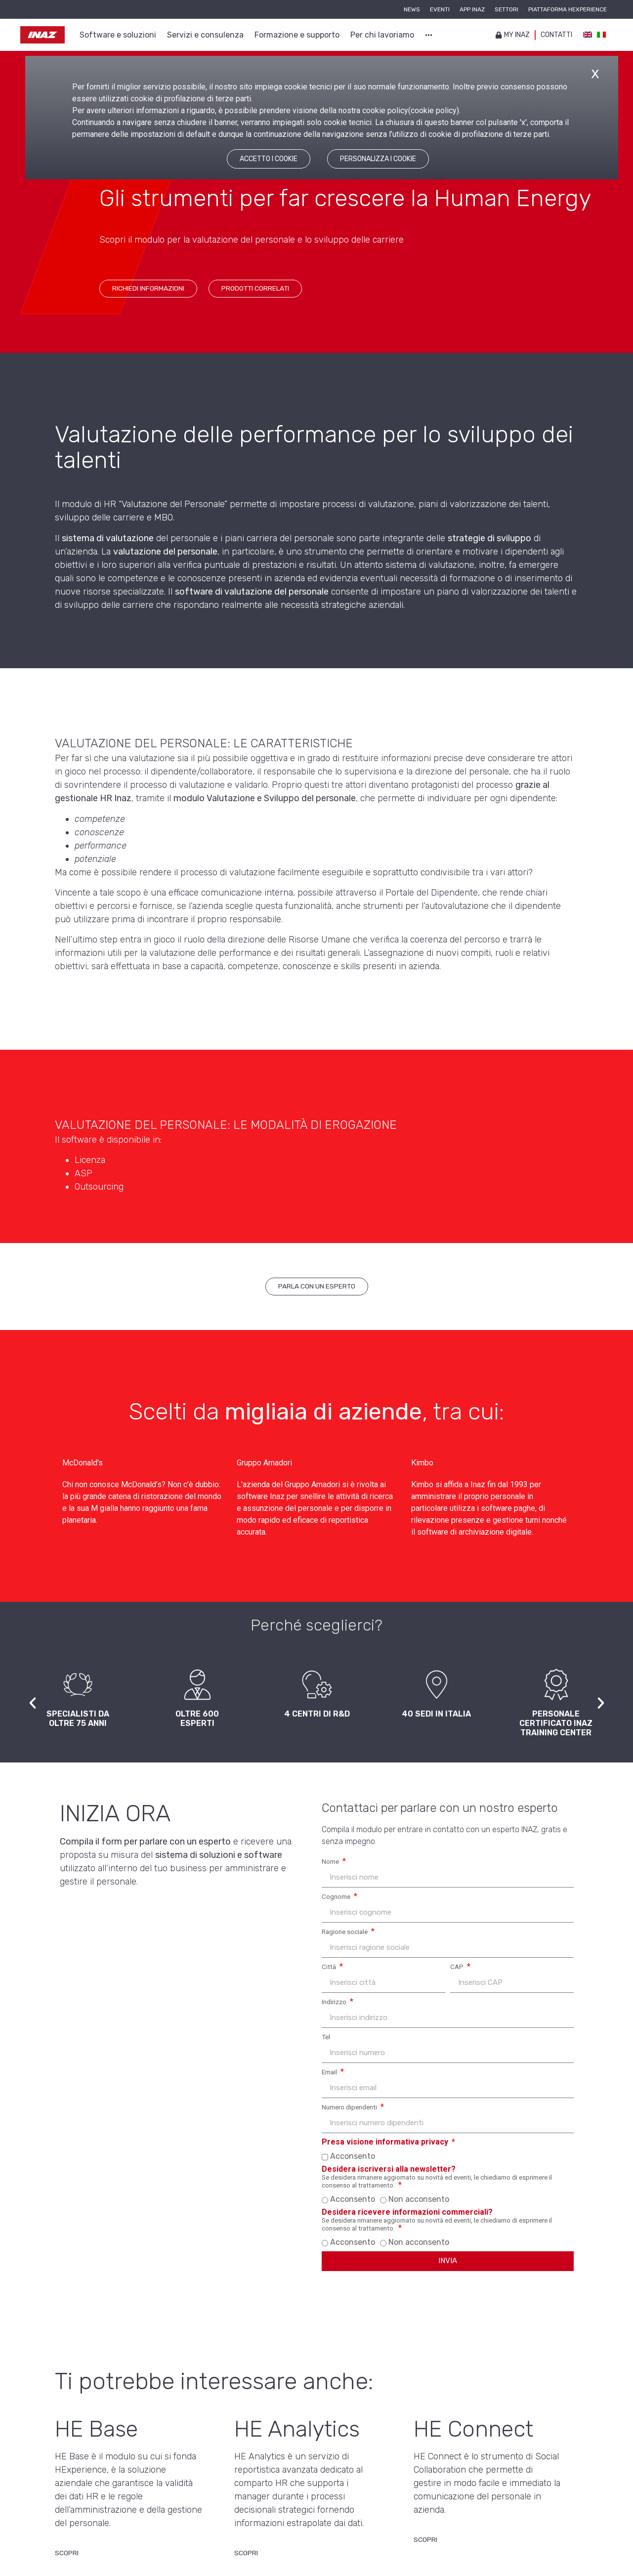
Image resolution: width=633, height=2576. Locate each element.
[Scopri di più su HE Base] (67, 2556)
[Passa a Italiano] (601, 35)
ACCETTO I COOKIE (268, 159)
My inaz (513, 35)
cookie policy (434, 110)
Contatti (556, 35)
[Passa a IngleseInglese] (587, 35)
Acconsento (352, 2156)
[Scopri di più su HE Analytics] (246, 2556)
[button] (32, 1703)
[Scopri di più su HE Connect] (425, 2542)
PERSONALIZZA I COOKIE (378, 159)
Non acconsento (418, 2199)
